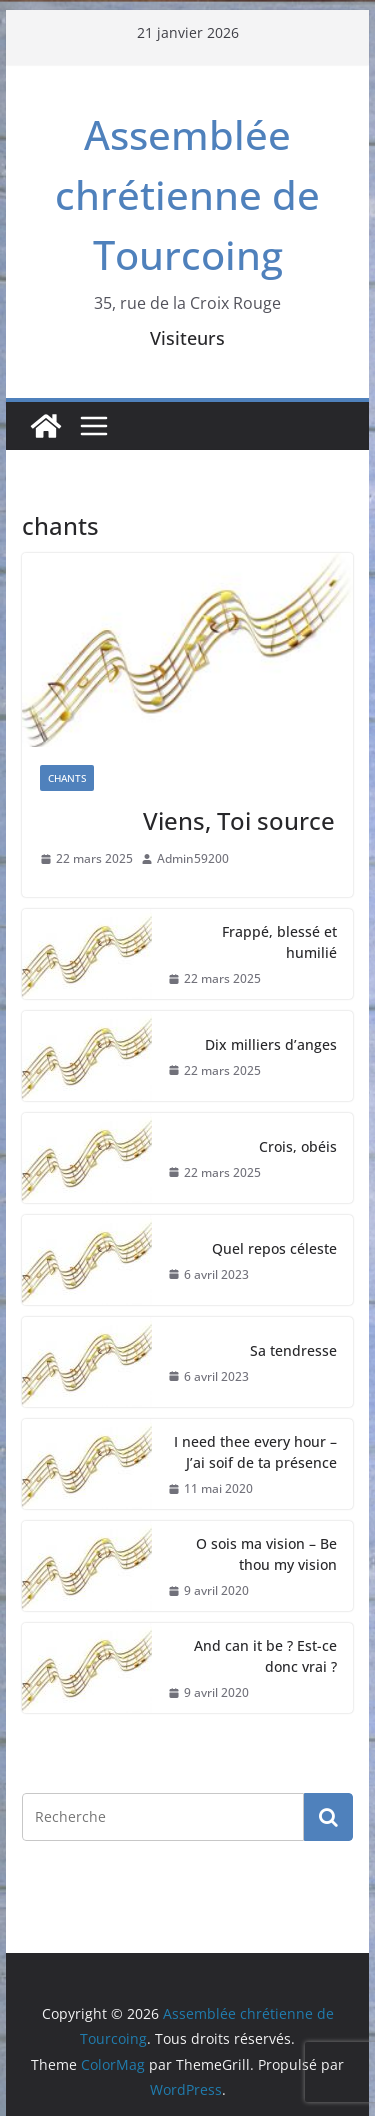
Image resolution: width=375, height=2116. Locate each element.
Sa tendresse (293, 1350)
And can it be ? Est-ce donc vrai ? (265, 1656)
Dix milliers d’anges (271, 1044)
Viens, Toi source (239, 820)
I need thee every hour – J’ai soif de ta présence (255, 1452)
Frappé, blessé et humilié (279, 942)
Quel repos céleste (274, 1248)
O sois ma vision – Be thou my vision (266, 1554)
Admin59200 (193, 859)
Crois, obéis (298, 1146)
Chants (67, 778)
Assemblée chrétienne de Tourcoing (187, 194)
